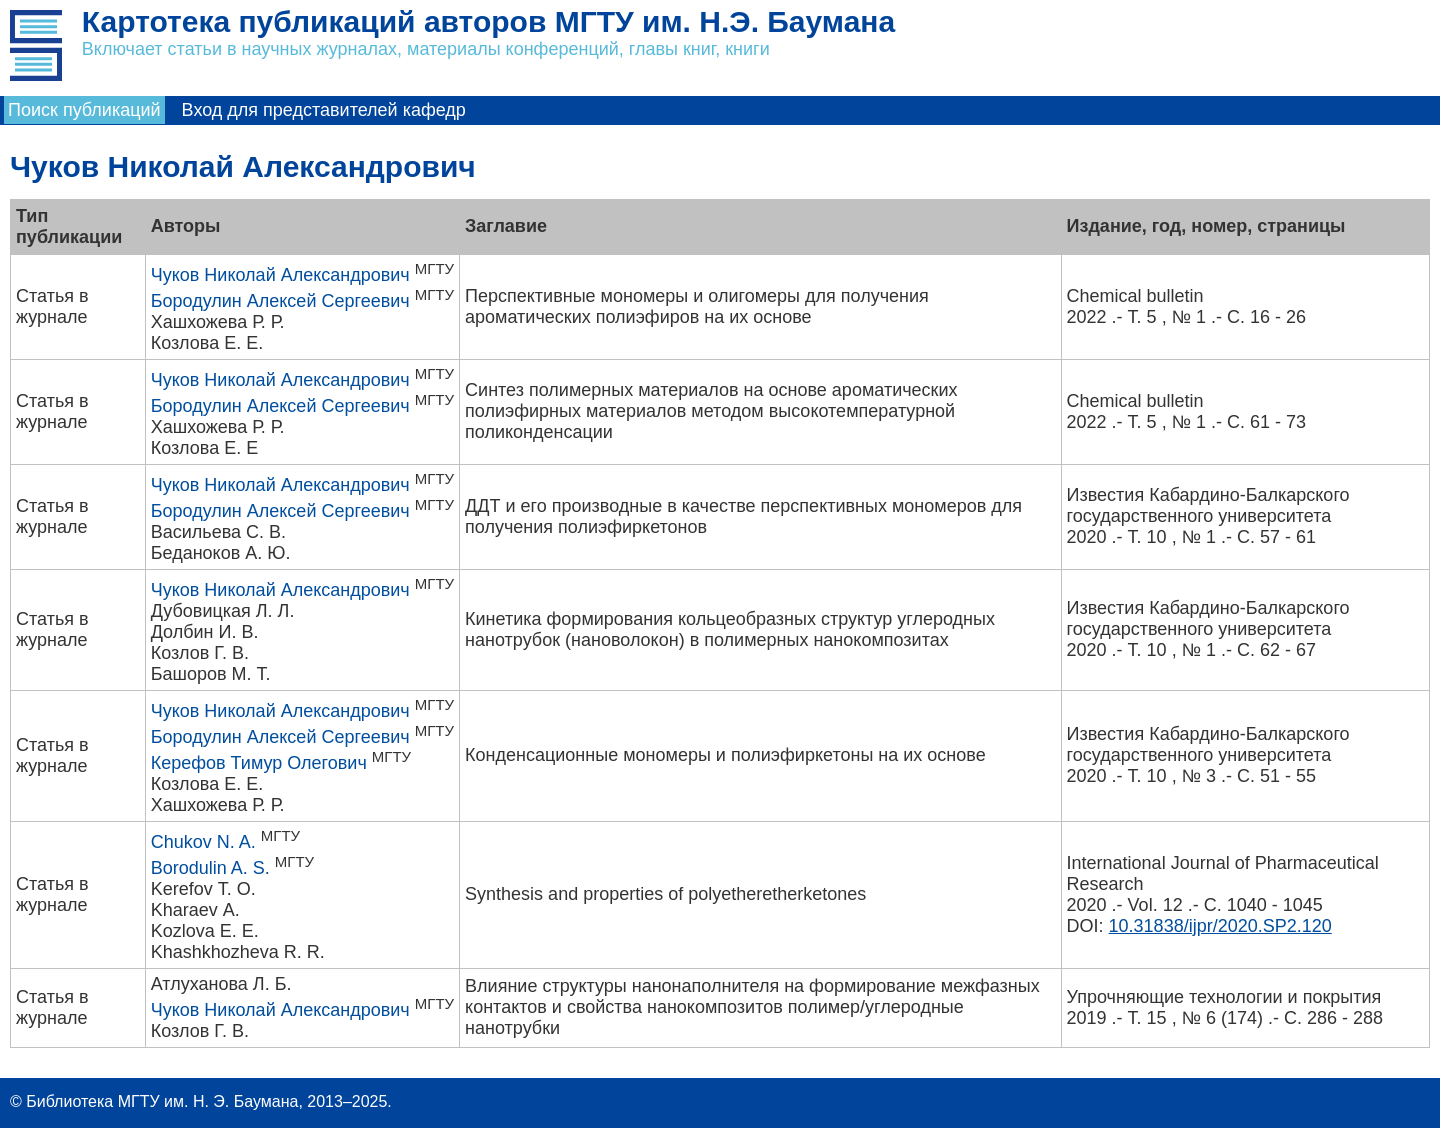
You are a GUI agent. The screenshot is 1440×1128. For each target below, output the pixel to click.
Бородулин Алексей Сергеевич (280, 301)
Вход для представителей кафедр (324, 110)
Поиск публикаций (84, 110)
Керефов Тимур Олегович (259, 763)
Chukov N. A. (203, 842)
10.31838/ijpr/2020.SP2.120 (1220, 926)
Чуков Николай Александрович (280, 275)
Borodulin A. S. (210, 868)
